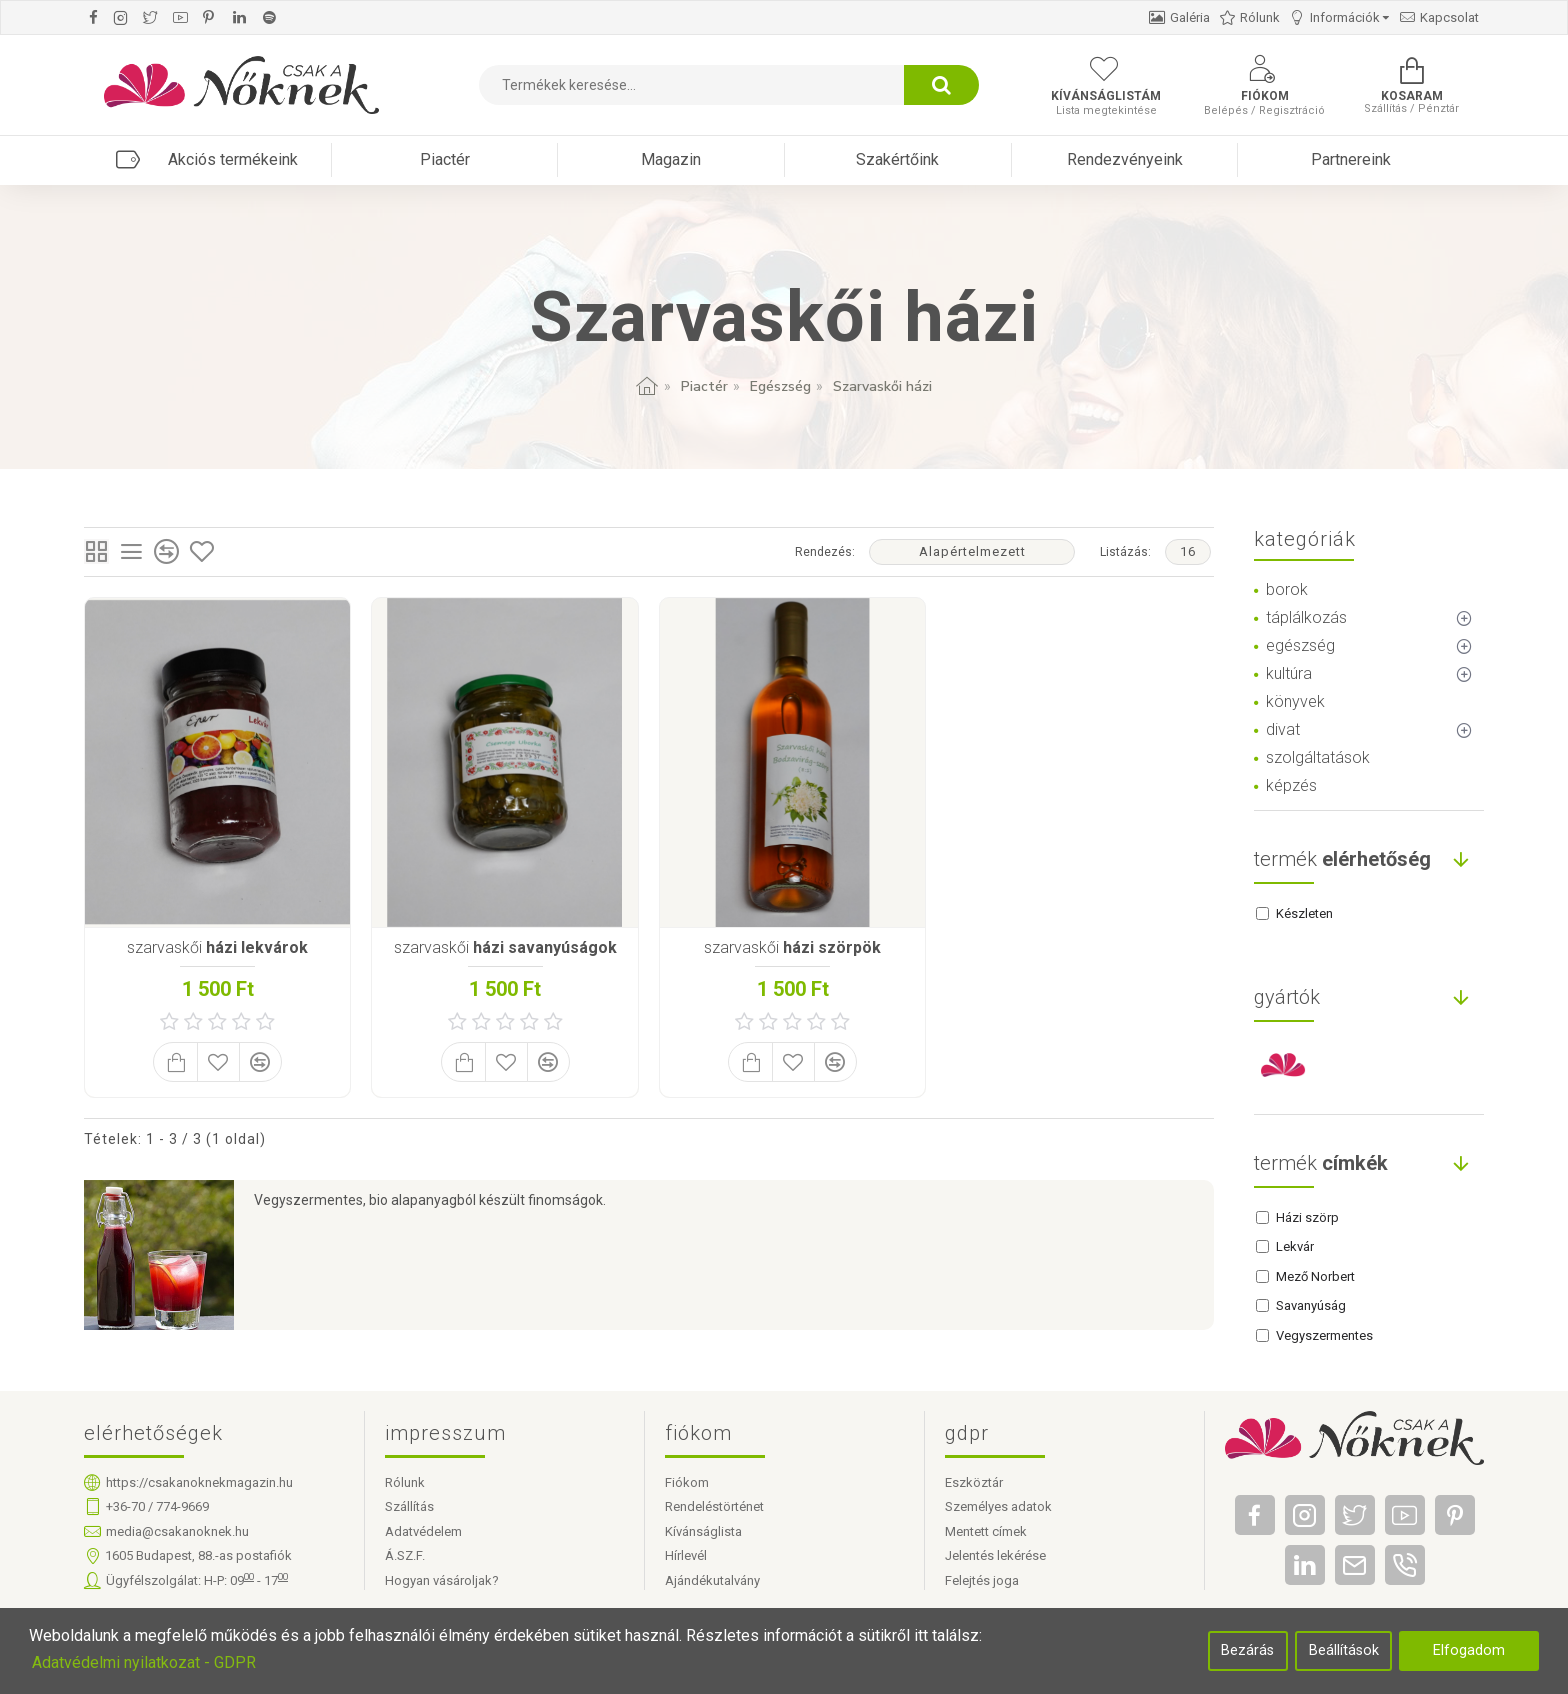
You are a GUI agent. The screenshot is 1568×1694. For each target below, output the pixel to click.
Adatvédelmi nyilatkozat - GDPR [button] (144, 1662)
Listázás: (1125, 552)
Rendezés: (825, 552)
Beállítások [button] (1344, 1650)
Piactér (704, 386)
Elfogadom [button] (1469, 1650)
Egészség (780, 386)
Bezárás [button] (1247, 1650)
